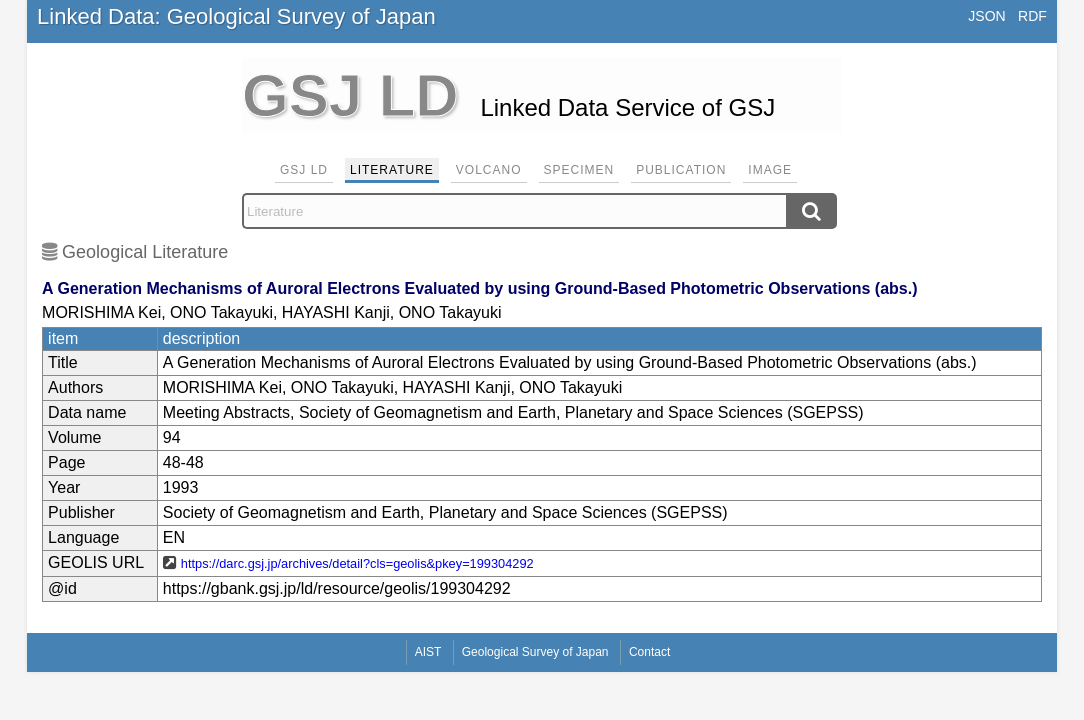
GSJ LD (304, 170)
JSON (986, 16)
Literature (392, 170)
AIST (428, 652)
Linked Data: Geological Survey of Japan (236, 16)
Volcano (489, 170)
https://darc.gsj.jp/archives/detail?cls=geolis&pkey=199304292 (357, 563)
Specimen (579, 170)
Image (770, 170)
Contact (649, 652)
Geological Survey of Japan (535, 652)
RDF (1032, 16)
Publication (681, 170)
